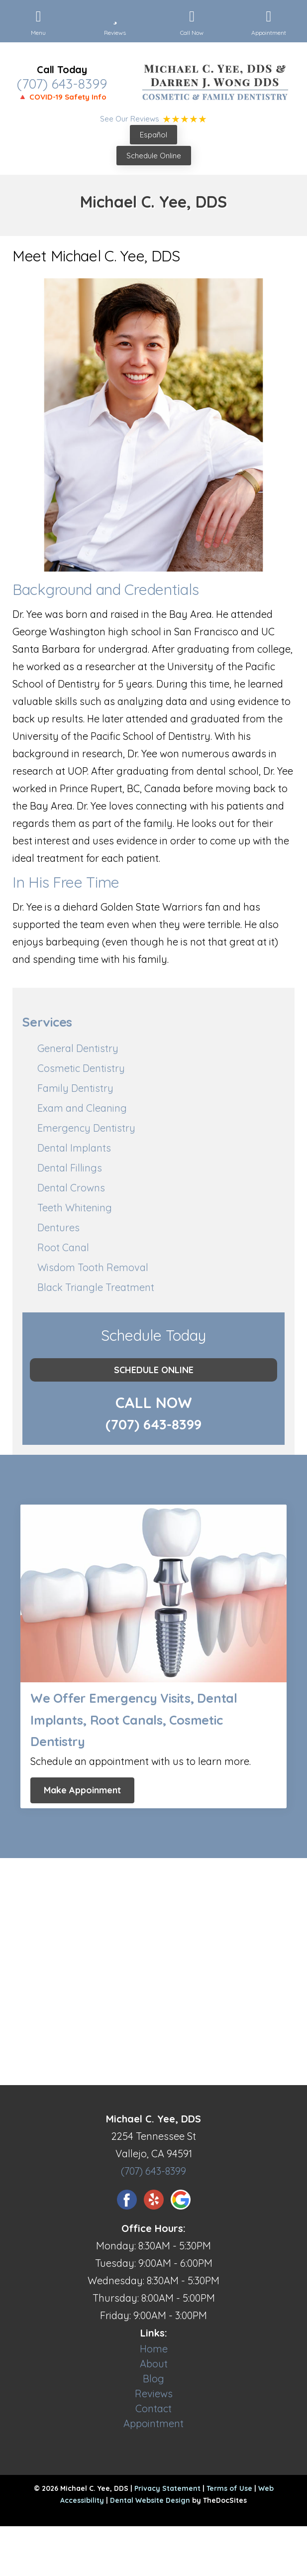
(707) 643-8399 (62, 83)
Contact (153, 2408)
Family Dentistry (75, 1088)
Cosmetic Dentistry (81, 1068)
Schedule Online (153, 155)
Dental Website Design (150, 2500)
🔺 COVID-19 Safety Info (62, 97)
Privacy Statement (167, 2488)
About (154, 2363)
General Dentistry (77, 1048)
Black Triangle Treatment (95, 1287)
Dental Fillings (69, 1168)
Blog (153, 2378)
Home (154, 2348)
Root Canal (63, 1247)
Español (153, 134)
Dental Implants (74, 1148)
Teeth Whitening (74, 1207)
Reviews (154, 2393)
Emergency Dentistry (86, 1128)
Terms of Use (229, 2488)
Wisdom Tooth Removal (92, 1267)
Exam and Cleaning (82, 1108)
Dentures (58, 1227)
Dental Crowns (71, 1187)
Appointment (153, 2423)
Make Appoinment (82, 1790)
